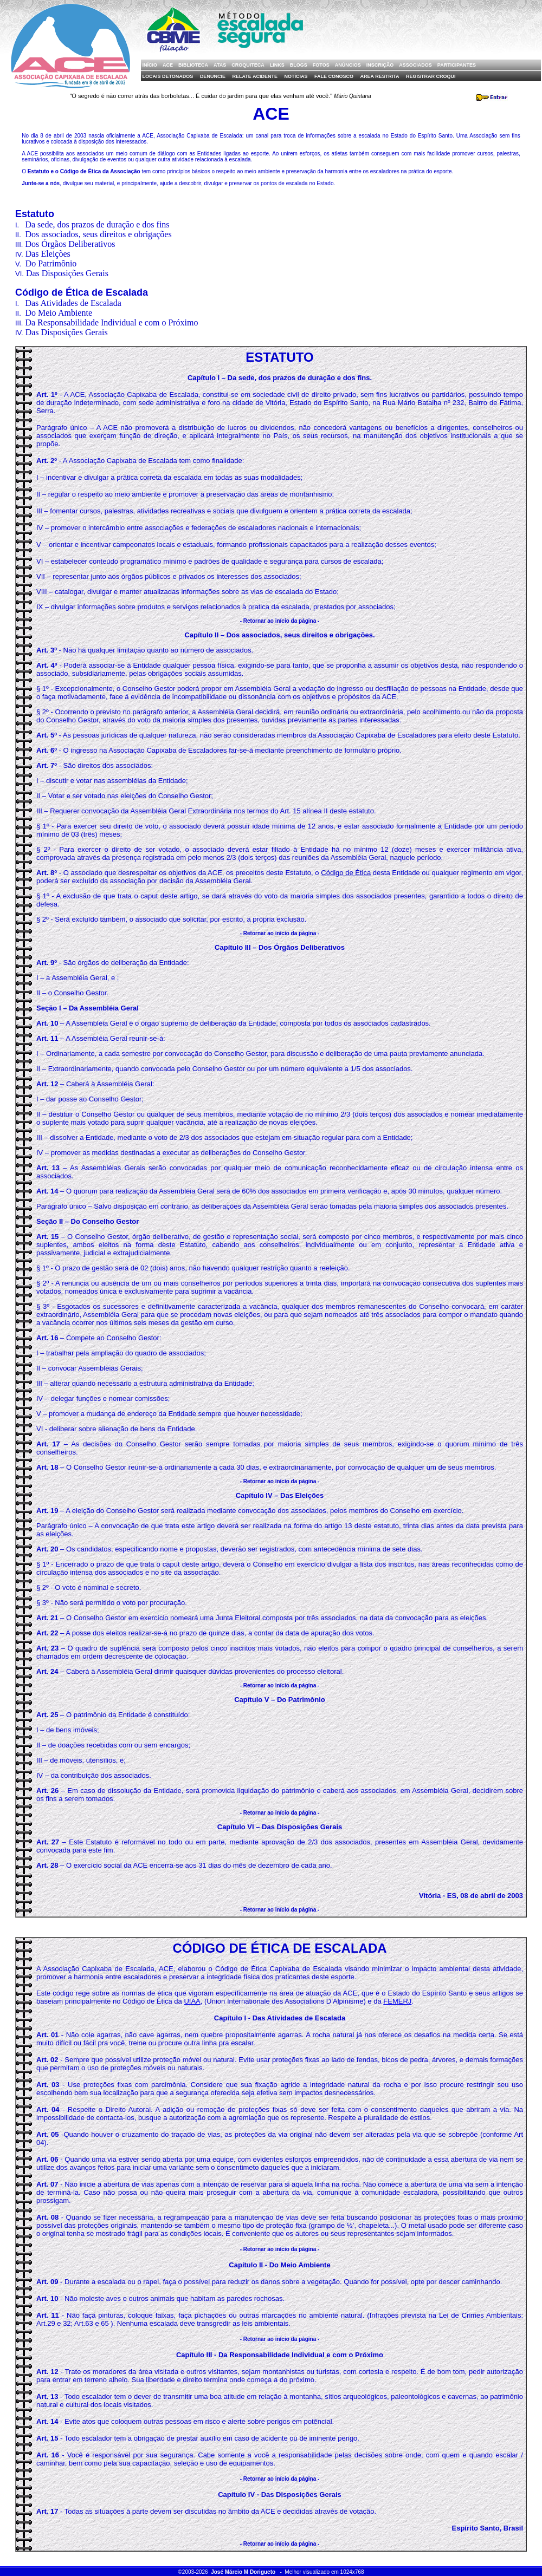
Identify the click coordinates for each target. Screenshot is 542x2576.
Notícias (295, 76)
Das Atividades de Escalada (73, 303)
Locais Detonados (168, 76)
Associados (415, 65)
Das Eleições (47, 253)
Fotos (321, 65)
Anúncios (348, 65)
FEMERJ (397, 2001)
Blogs (298, 65)
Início (150, 65)
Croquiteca (247, 65)
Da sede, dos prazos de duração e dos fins (97, 224)
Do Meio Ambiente (58, 312)
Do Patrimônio (51, 263)
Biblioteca (193, 65)
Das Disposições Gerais (67, 273)
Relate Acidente (255, 76)
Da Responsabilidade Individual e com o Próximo (111, 322)
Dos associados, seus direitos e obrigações (98, 234)
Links (277, 65)
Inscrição (380, 65)
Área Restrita (379, 76)
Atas (220, 65)
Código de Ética (346, 873)
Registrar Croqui (431, 76)
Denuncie (212, 76)
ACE (168, 65)
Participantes (456, 65)
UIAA (192, 2001)
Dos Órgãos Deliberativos (70, 244)
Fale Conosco (333, 76)
